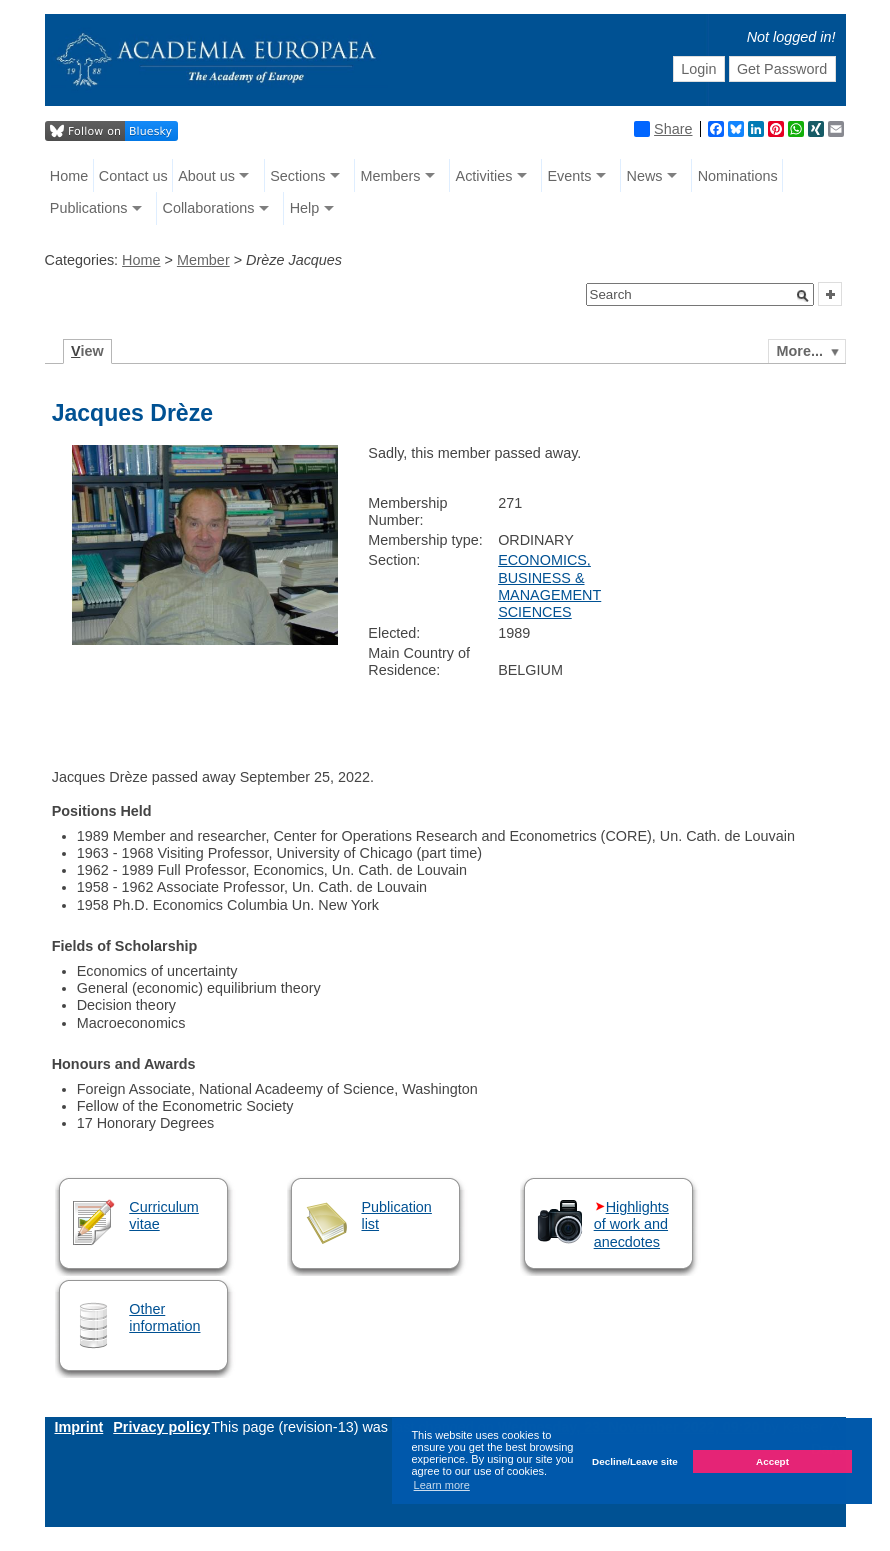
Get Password (782, 69)
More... (800, 351)
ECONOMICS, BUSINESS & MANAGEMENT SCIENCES (549, 586)
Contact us (133, 176)
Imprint (79, 1427)
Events (569, 176)
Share (663, 129)
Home (69, 176)
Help (305, 208)
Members (390, 176)
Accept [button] (772, 1461)
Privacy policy (161, 1427)
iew (87, 351)
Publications (89, 208)
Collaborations (209, 208)
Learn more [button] (442, 1485)
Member (203, 260)
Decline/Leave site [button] (635, 1461)
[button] (803, 296)
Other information (164, 1317)
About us (206, 176)
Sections (297, 176)
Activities (484, 176)
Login (698, 69)
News (645, 176)
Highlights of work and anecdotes (631, 1224)
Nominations (738, 176)
